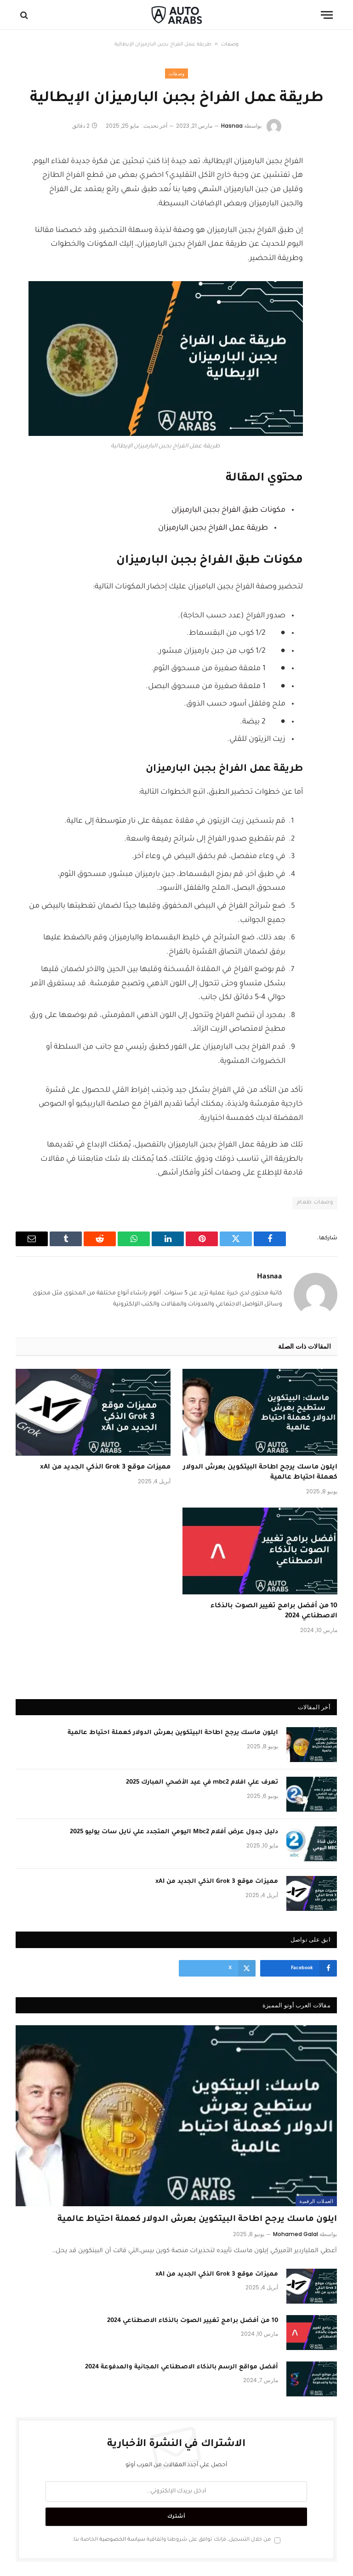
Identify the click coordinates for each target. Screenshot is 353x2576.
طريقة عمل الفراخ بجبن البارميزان (213, 528)
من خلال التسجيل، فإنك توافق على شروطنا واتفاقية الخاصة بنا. (176, 2539)
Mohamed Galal (295, 2234)
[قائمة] (327, 15)
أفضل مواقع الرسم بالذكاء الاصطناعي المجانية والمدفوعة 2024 (181, 2367)
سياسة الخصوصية (122, 2539)
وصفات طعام (315, 1203)
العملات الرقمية (316, 2201)
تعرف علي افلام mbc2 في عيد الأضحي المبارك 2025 (202, 1782)
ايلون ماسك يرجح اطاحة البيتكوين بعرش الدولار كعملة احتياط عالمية (260, 1472)
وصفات (230, 44)
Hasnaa (232, 126)
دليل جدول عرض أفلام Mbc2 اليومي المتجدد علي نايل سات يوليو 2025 (174, 1832)
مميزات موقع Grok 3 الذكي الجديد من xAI (105, 1467)
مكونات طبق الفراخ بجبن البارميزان (228, 510)
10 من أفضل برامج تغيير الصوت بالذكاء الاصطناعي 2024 (274, 1611)
